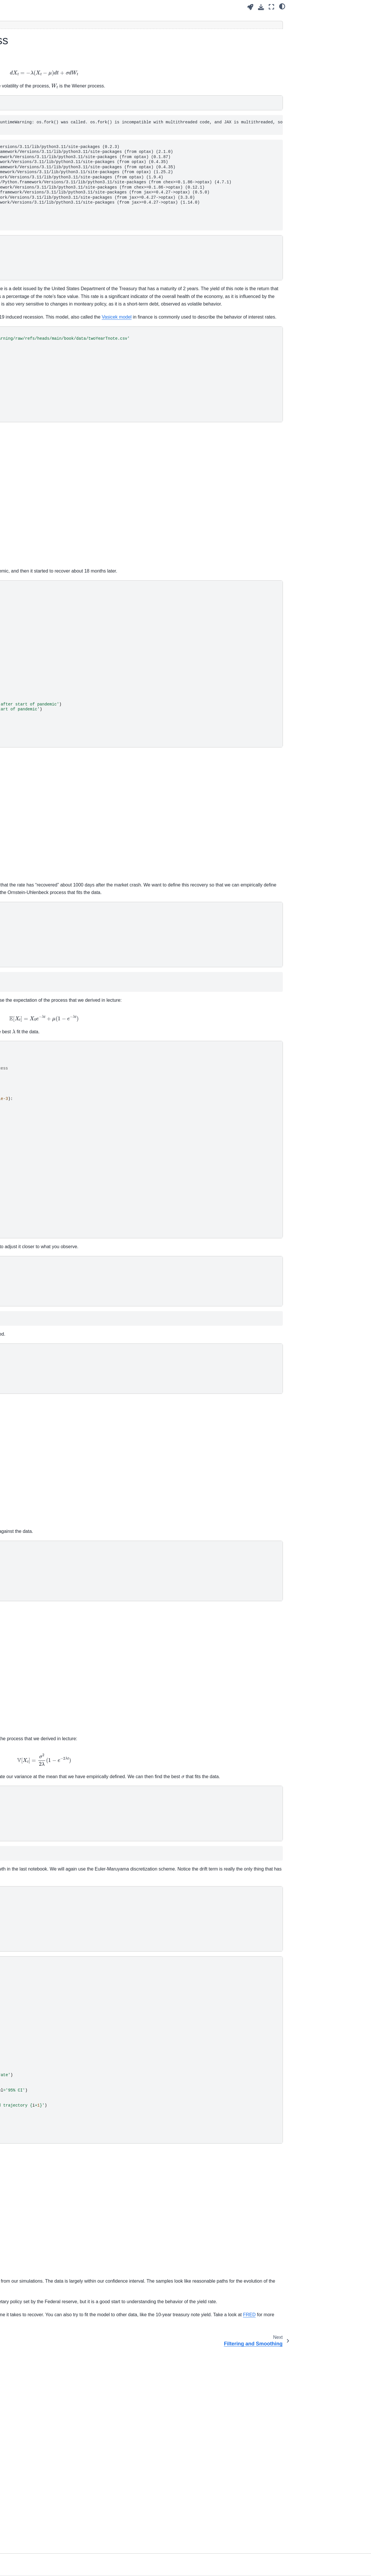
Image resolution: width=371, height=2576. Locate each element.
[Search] (37, 81)
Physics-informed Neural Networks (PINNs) (30, 187)
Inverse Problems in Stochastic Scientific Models (28, 206)
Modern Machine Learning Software (32, 116)
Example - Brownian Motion (42, 254)
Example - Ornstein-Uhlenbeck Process (36, 283)
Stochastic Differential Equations (34, 226)
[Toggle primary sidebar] (84, 6)
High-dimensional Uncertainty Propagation (30, 148)
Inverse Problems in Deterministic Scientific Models (29, 167)
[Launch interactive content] (250, 7)
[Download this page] (261, 7)
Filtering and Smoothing (34, 296)
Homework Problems (27, 321)
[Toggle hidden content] (183, 25)
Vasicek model (194, 383)
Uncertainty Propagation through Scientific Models (31, 132)
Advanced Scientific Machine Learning (34, 99)
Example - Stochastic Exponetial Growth (36, 267)
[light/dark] (282, 6)
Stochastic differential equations (37, 242)
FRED (142, 2519)
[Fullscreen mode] (271, 6)
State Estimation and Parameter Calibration (32, 309)
